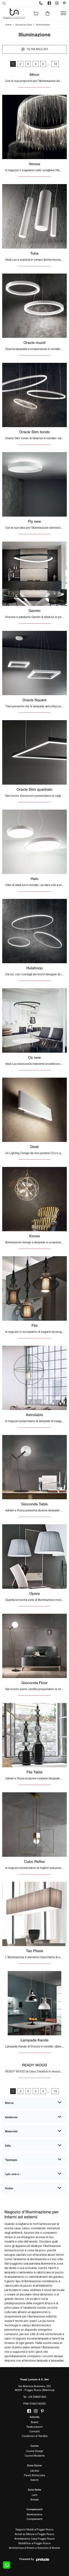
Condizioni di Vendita (34, 2436)
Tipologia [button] (11, 2159)
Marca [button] (9, 2102)
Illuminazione (43, 24)
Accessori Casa (23, 24)
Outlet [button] (9, 2188)
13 (55, 64)
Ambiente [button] (11, 2117)
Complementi (35, 2519)
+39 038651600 (37, 2396)
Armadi (34, 2499)
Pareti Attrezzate (34, 2475)
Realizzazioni (35, 2426)
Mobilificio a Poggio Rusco (34, 2543)
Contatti (34, 2431)
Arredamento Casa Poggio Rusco (34, 2538)
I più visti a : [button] (12, 2174)
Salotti (34, 2479)
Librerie (34, 2470)
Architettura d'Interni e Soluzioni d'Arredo (34, 2547)
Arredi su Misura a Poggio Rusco (34, 2534)
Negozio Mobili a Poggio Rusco (35, 2529)
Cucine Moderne (35, 2455)
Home (8, 24)
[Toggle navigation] (63, 13)
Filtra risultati (34, 49)
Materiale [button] (11, 2131)
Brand (34, 2422)
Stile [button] (8, 2145)
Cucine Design (34, 2451)
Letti (34, 2495)
